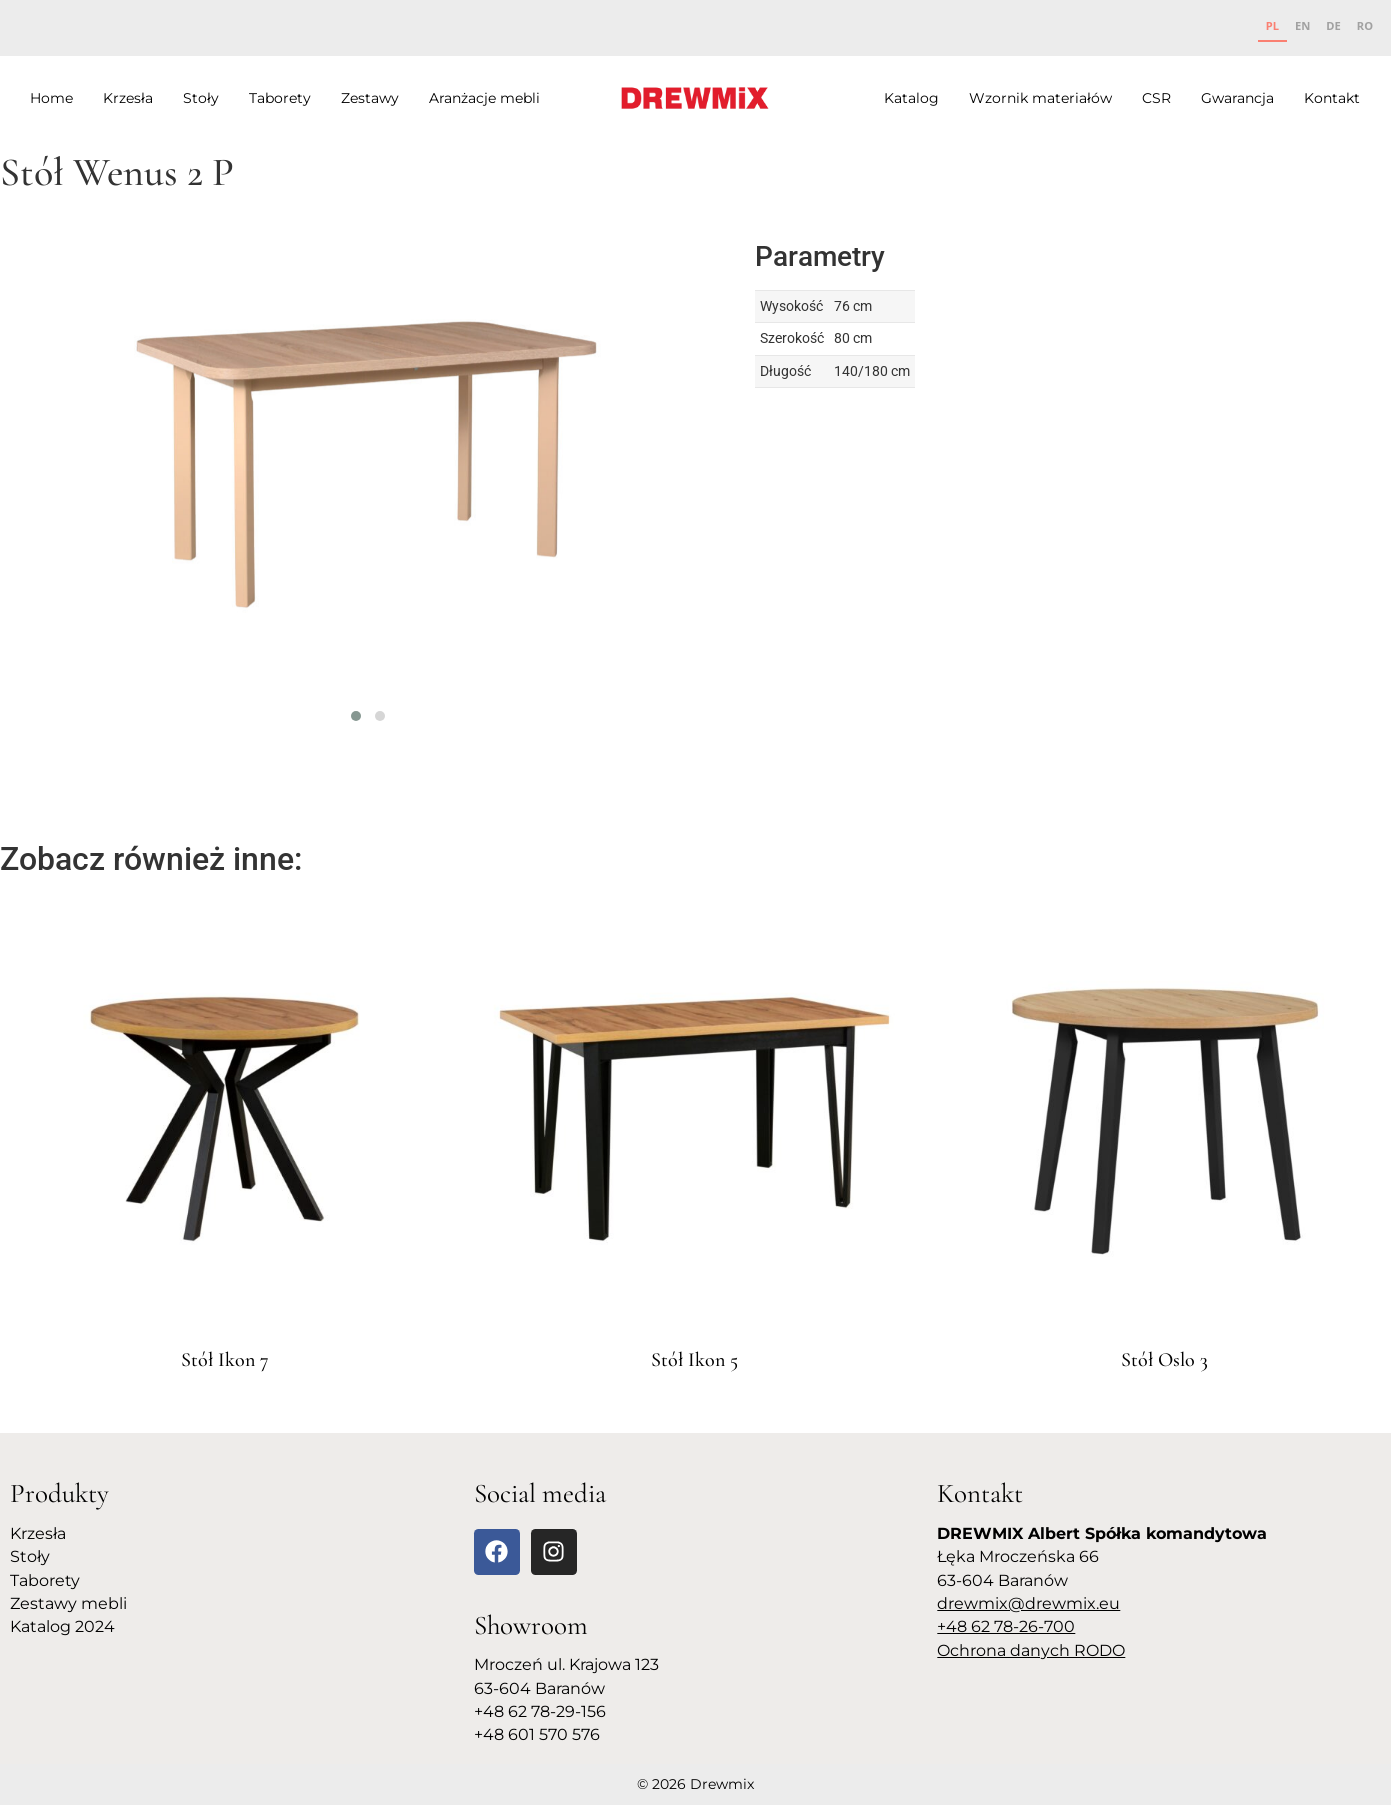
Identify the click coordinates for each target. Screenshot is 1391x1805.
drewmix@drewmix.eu (1028, 1603)
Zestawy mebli (68, 1603)
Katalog (911, 98)
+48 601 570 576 (537, 1734)
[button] (356, 716)
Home (51, 98)
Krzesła (128, 98)
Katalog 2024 (62, 1626)
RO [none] (1365, 25)
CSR (1156, 98)
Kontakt (1332, 98)
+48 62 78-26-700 (1006, 1626)
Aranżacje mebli (484, 98)
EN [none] (1302, 25)
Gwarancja (1237, 98)
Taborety (280, 98)
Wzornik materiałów (1040, 98)
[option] (1302, 28)
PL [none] (1272, 25)
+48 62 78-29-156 (540, 1711)
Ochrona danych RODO (1031, 1650)
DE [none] (1333, 25)
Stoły (201, 98)
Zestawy (370, 98)
